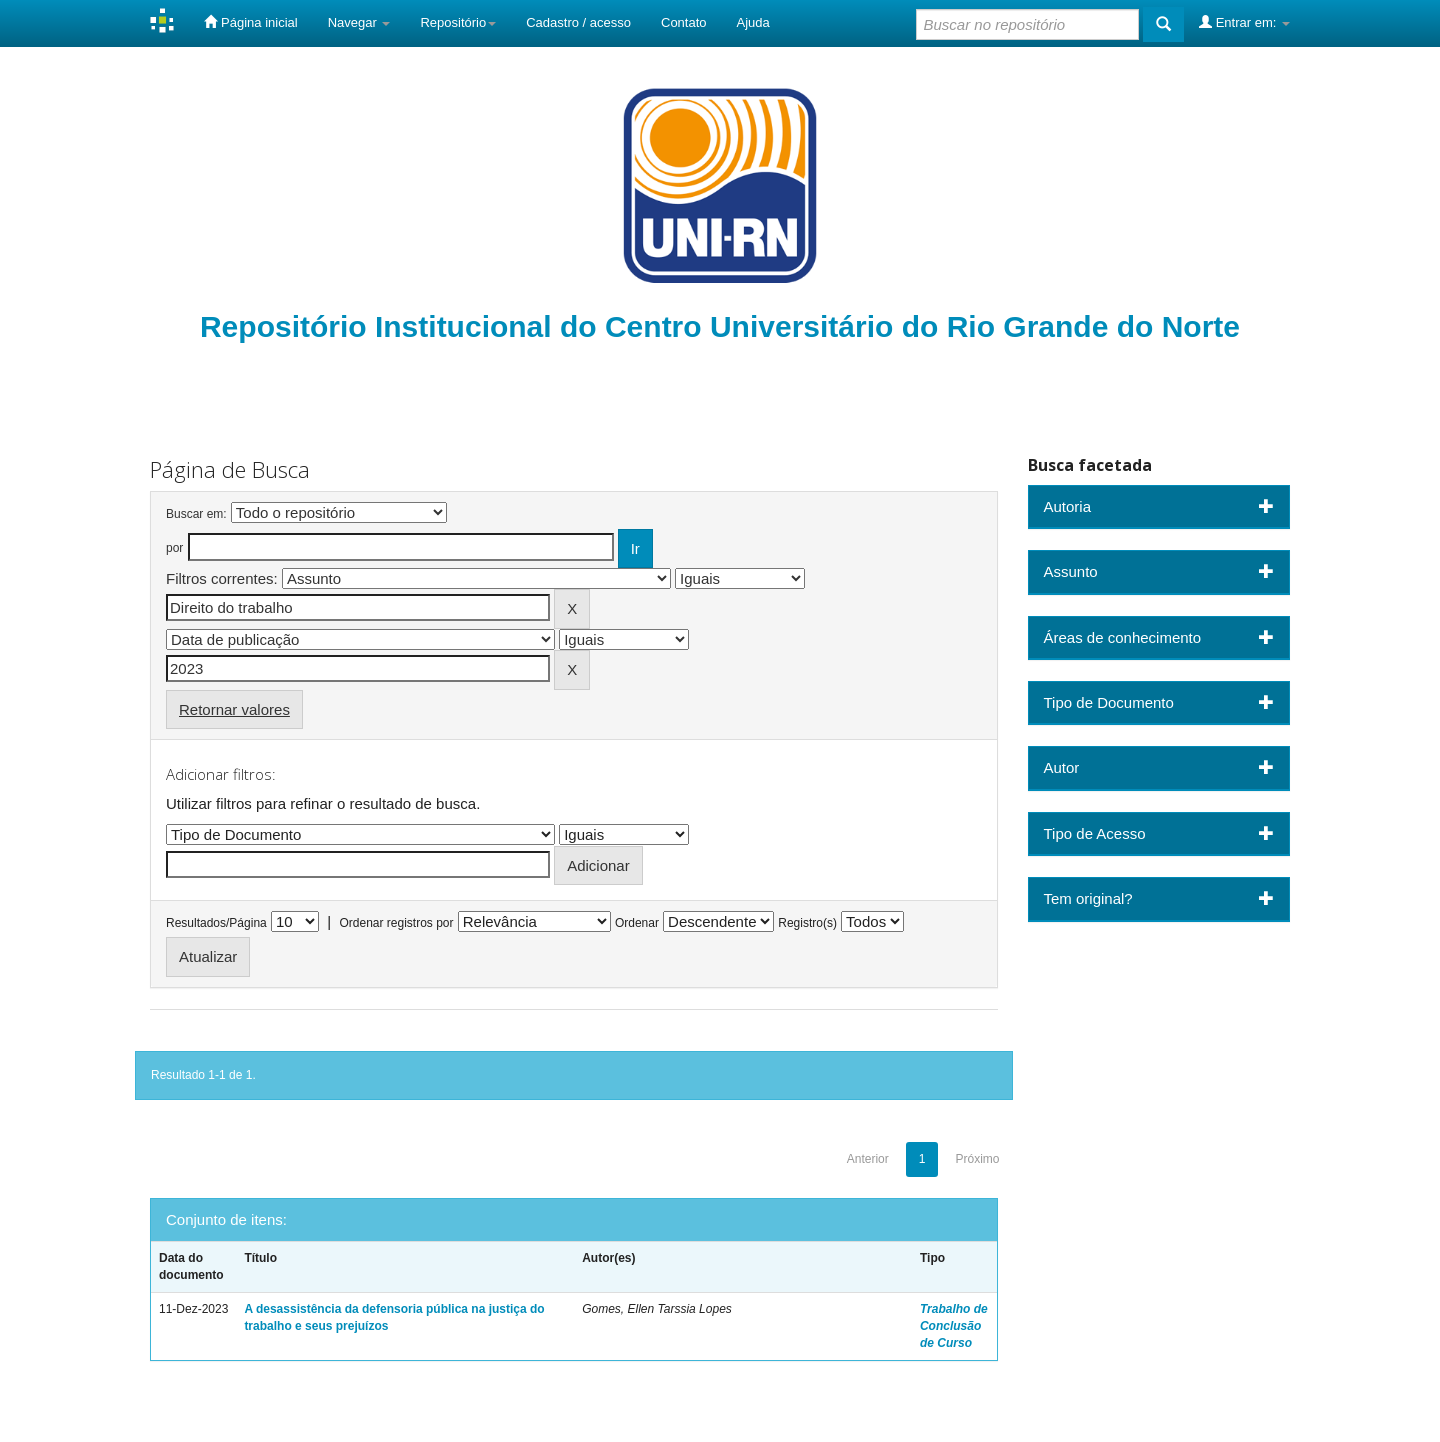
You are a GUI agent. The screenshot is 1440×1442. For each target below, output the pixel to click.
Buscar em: (196, 514)
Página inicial (250, 22)
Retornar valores (234, 709)
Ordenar (637, 923)
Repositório (458, 22)
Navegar (359, 22)
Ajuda (753, 22)
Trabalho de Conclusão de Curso (954, 1326)
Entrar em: (1244, 22)
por (174, 548)
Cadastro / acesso (578, 22)
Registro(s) (807, 923)
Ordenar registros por (396, 923)
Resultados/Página (216, 923)
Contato (684, 22)
